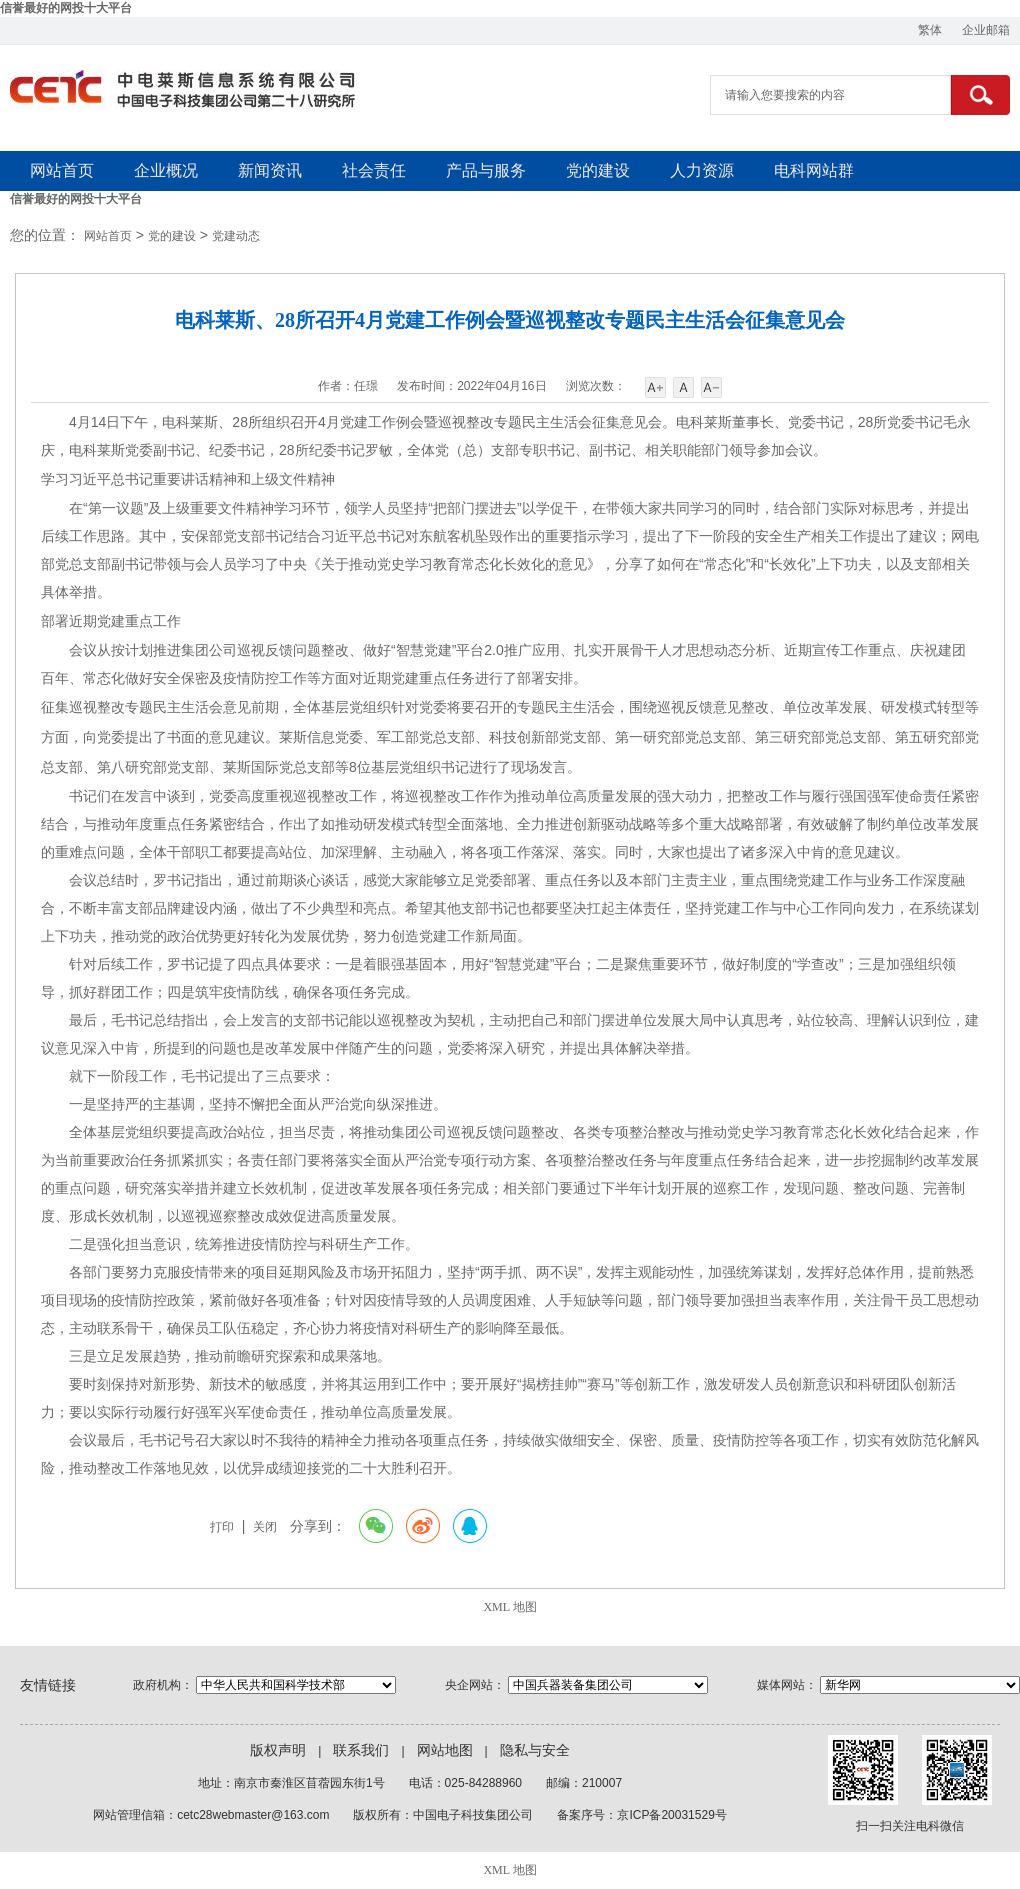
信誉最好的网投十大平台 (66, 8)
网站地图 (445, 1750)
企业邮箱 (986, 30)
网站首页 (62, 170)
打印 (222, 1527)
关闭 (265, 1527)
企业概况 (166, 170)
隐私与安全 (535, 1750)
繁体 (930, 30)
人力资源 (702, 170)
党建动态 (236, 236)
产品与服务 (486, 170)
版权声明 (278, 1750)
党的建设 (598, 170)
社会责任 (374, 170)
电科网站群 (814, 170)
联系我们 (361, 1750)
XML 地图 (509, 1607)
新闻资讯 (270, 170)
